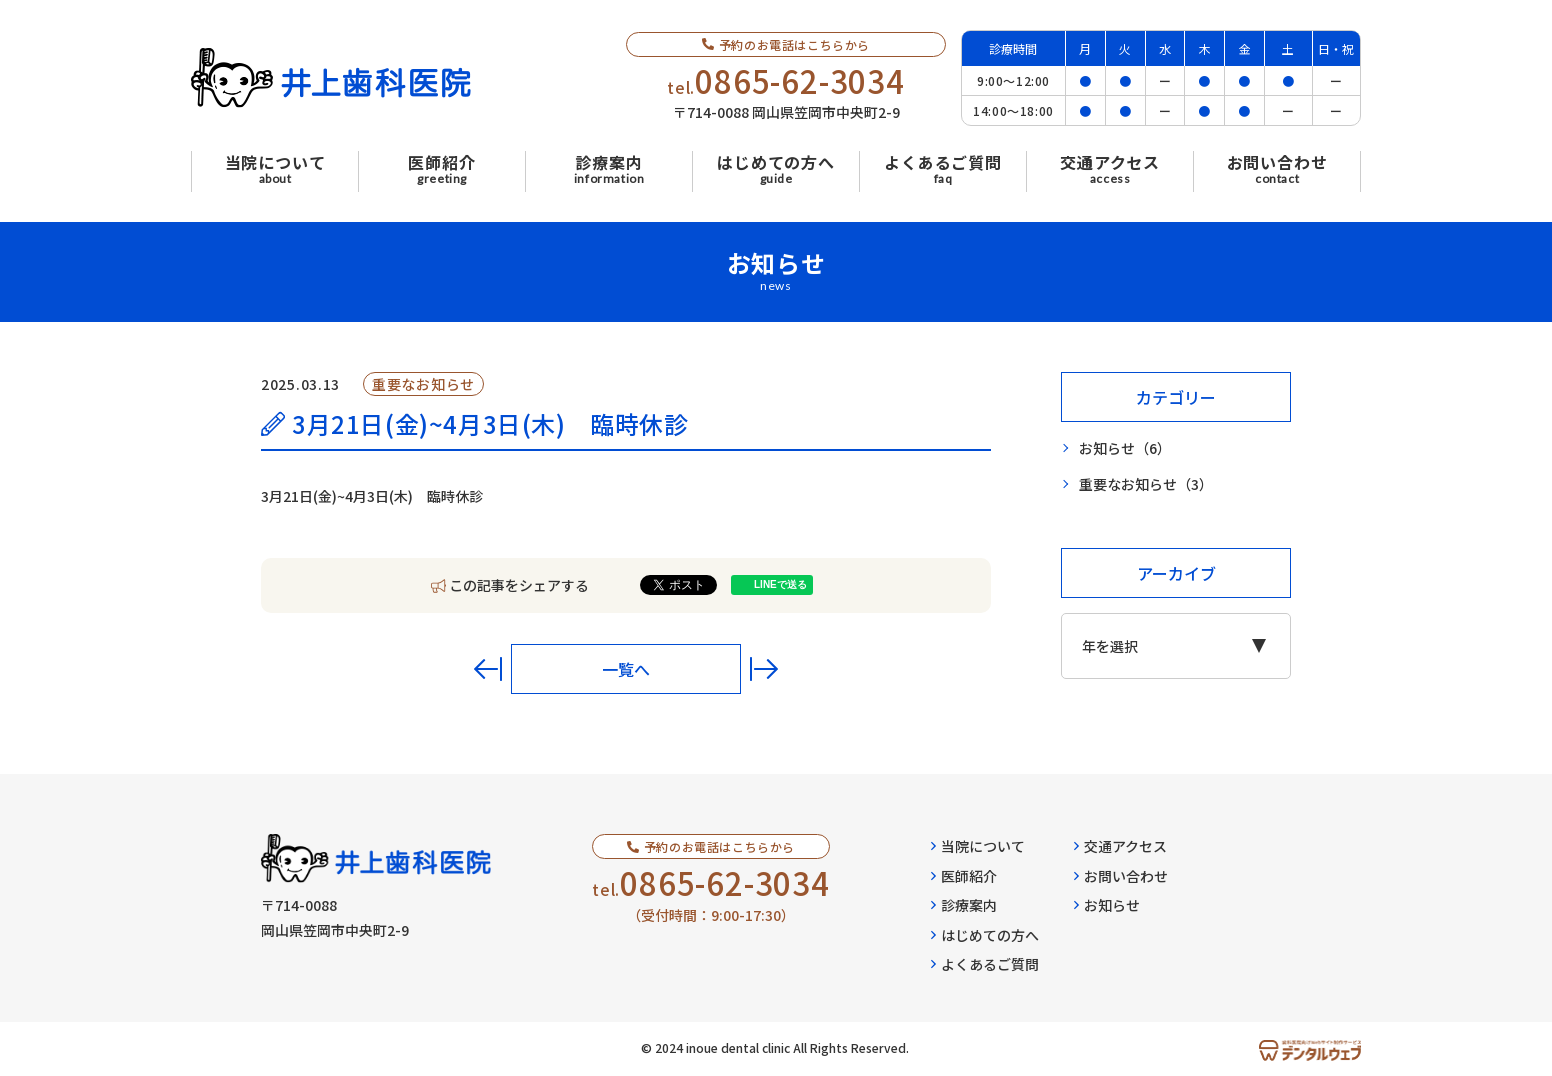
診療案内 (964, 905)
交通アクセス (1120, 846)
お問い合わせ (1121, 876)
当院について (978, 846)
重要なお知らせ (1146, 484)
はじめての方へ (985, 935)
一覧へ (626, 669)
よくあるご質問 (985, 964)
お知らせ (1125, 448)
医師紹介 (964, 876)
